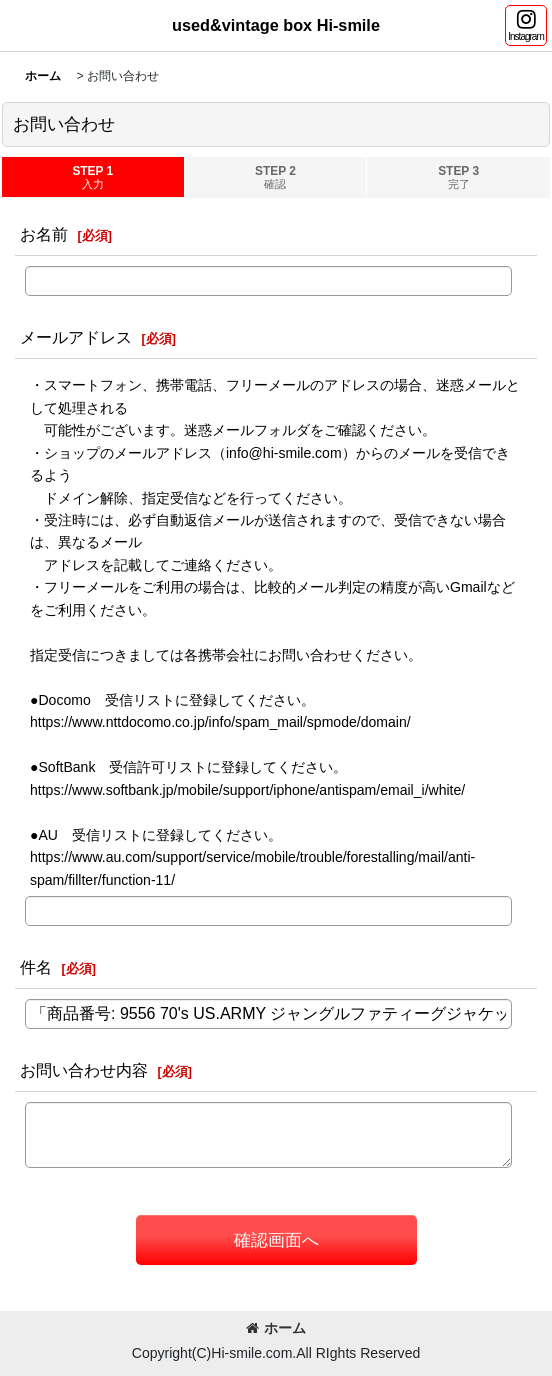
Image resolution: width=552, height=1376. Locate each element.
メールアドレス (76, 337)
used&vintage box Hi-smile (276, 25)
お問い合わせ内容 (84, 1070)
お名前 (44, 234)
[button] (526, 25)
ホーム (276, 1328)
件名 (36, 967)
